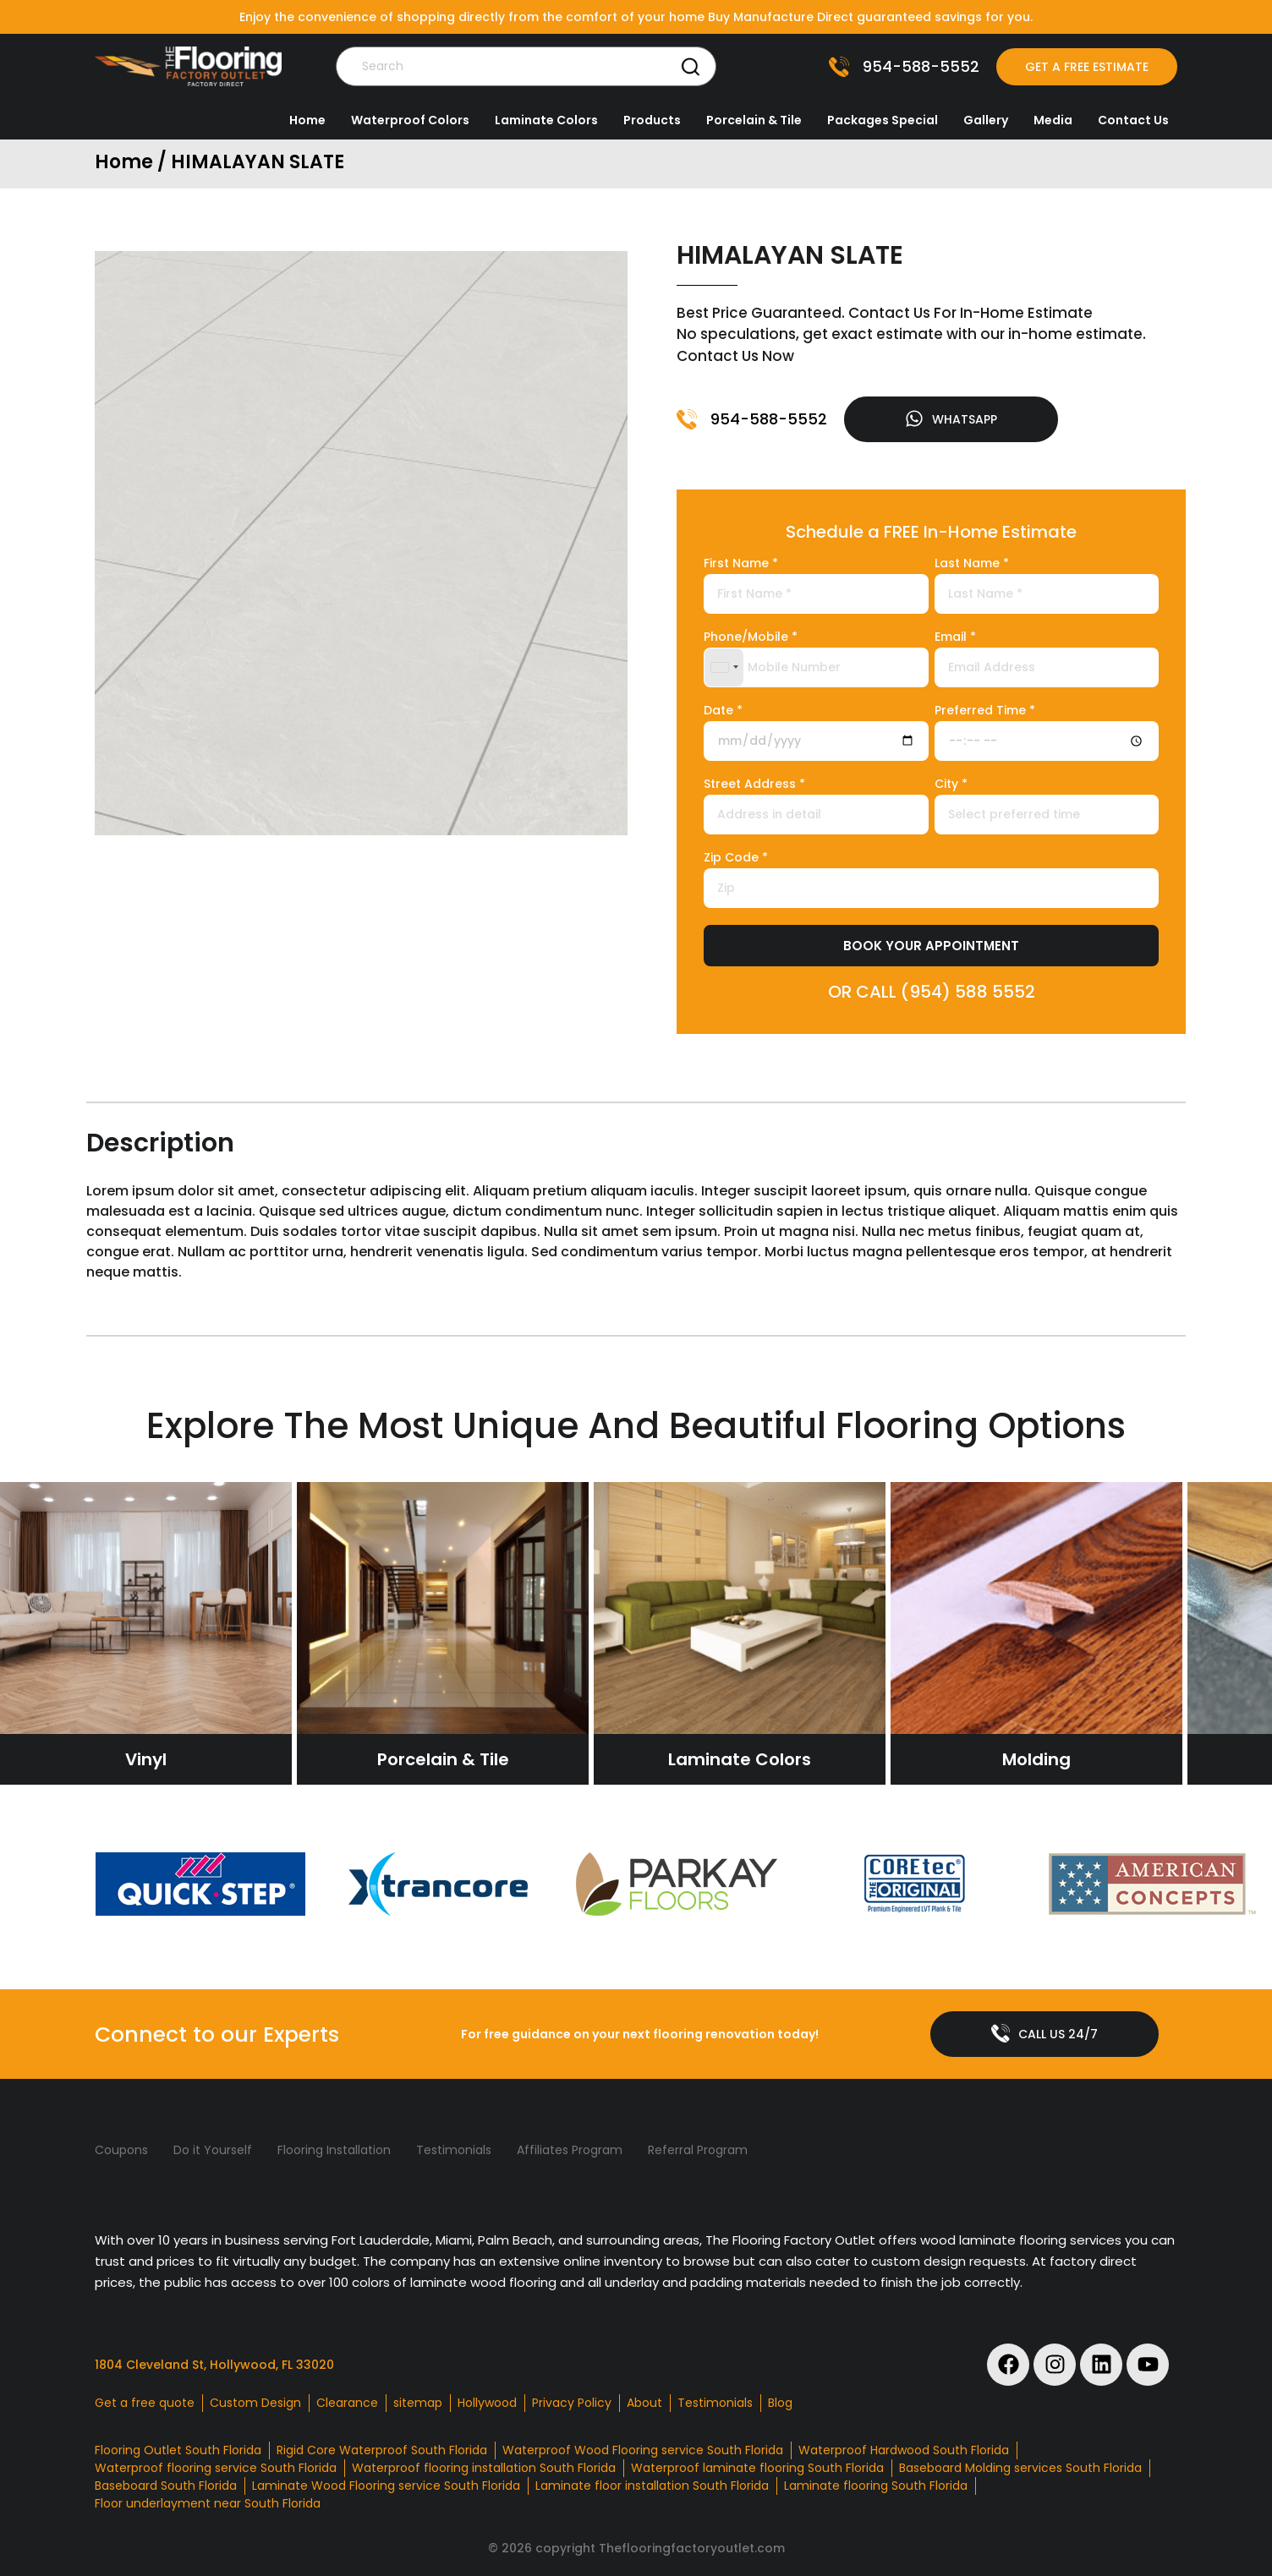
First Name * (741, 564)
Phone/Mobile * (751, 638)
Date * (723, 711)
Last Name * (972, 564)
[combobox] (724, 667)
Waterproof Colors (410, 120)
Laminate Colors (546, 120)
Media (1053, 120)
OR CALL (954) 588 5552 (931, 992)
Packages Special (882, 120)
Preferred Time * (985, 711)
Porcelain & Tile (754, 120)
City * (951, 785)
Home (307, 120)
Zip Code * (736, 858)
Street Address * (754, 785)
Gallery (985, 120)
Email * (955, 638)
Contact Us (1133, 120)
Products (652, 120)
